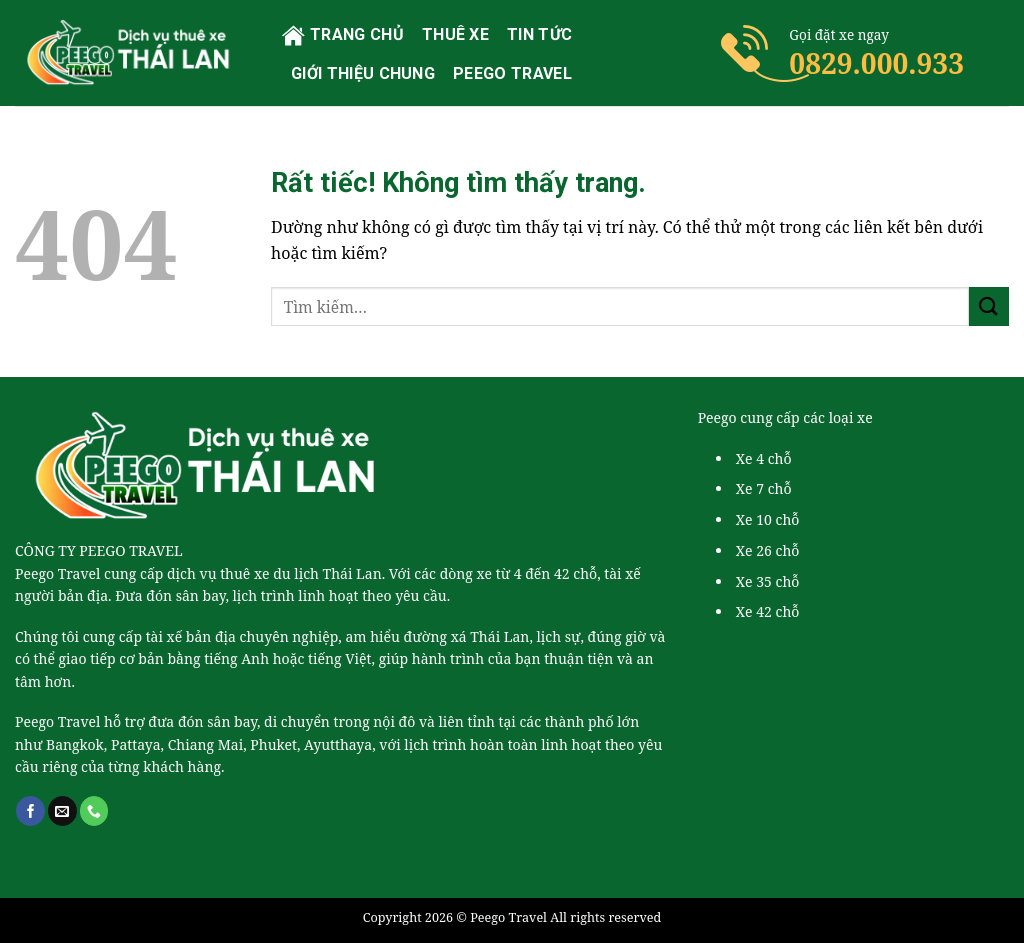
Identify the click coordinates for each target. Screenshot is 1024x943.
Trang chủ (343, 35)
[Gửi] (989, 306)
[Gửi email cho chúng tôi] (62, 811)
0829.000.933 (876, 63)
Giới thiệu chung (363, 73)
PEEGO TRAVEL (512, 73)
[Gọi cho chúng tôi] (94, 811)
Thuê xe (455, 34)
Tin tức (539, 34)
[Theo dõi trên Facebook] (30, 811)
